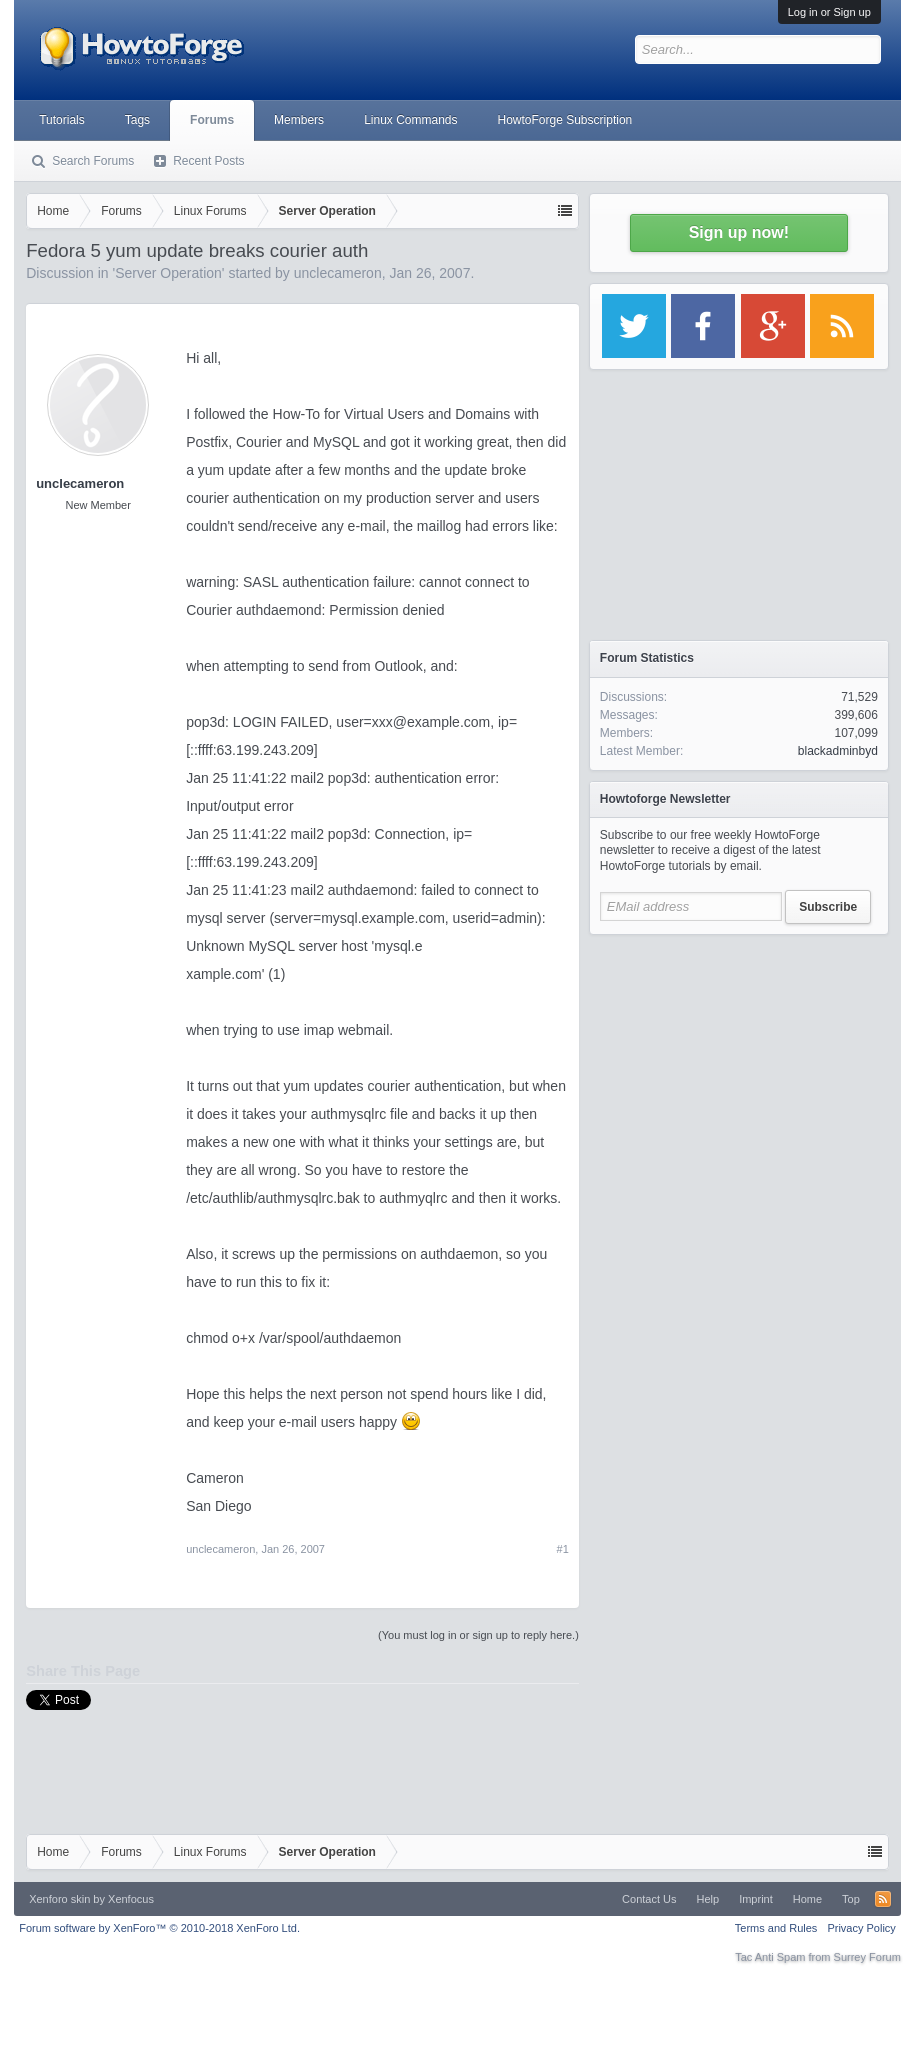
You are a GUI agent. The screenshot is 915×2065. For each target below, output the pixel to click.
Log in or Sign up (829, 12)
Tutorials (62, 120)
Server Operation (168, 273)
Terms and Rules (776, 1928)
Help (708, 1899)
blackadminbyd (838, 751)
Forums (212, 120)
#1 (563, 1549)
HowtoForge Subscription (565, 120)
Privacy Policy (861, 1928)
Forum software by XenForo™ (159, 1928)
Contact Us (649, 1899)
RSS (883, 1899)
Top (851, 1899)
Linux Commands (410, 120)
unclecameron (338, 273)
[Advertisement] (739, 1070)
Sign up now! (739, 232)
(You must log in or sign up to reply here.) (478, 1635)
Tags (137, 120)
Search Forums (93, 161)
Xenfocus (131, 1899)
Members (299, 120)
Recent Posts (208, 161)
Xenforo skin (59, 1899)
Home (807, 1899)
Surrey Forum (867, 1957)
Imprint (756, 1899)
